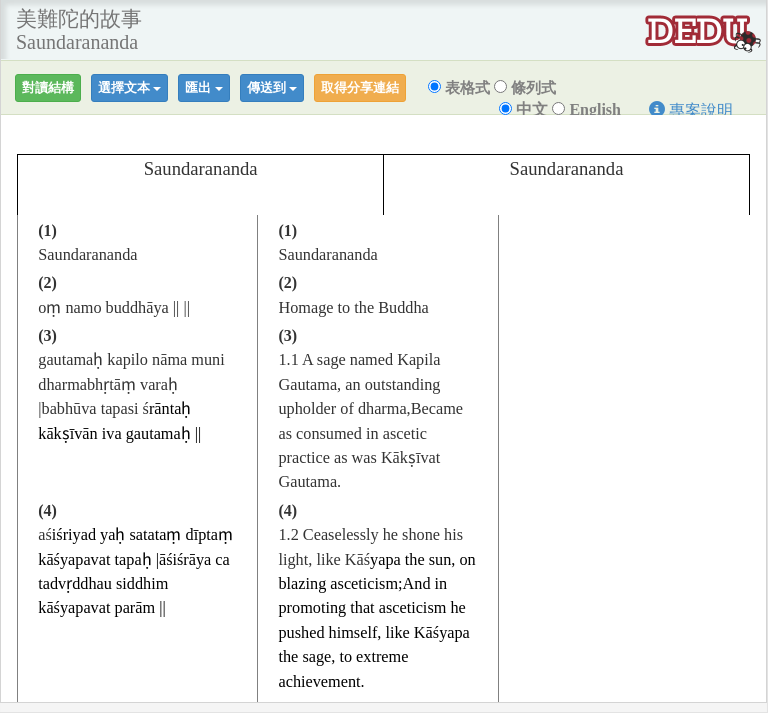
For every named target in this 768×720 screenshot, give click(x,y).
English (586, 109)
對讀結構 (48, 87)
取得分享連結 (360, 87)
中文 (523, 109)
